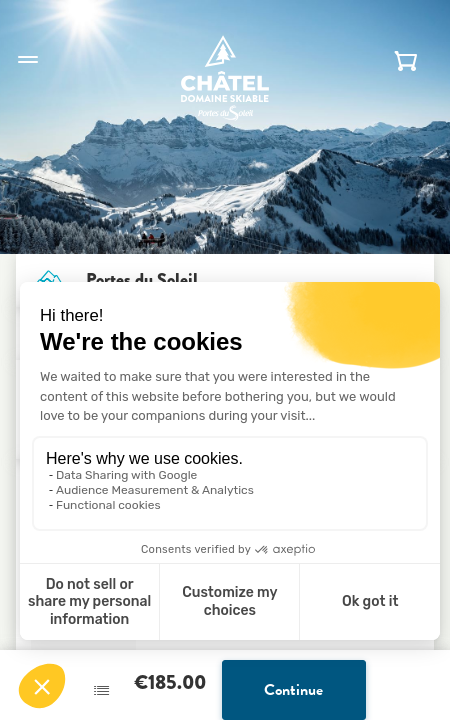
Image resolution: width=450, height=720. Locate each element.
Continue (293, 690)
